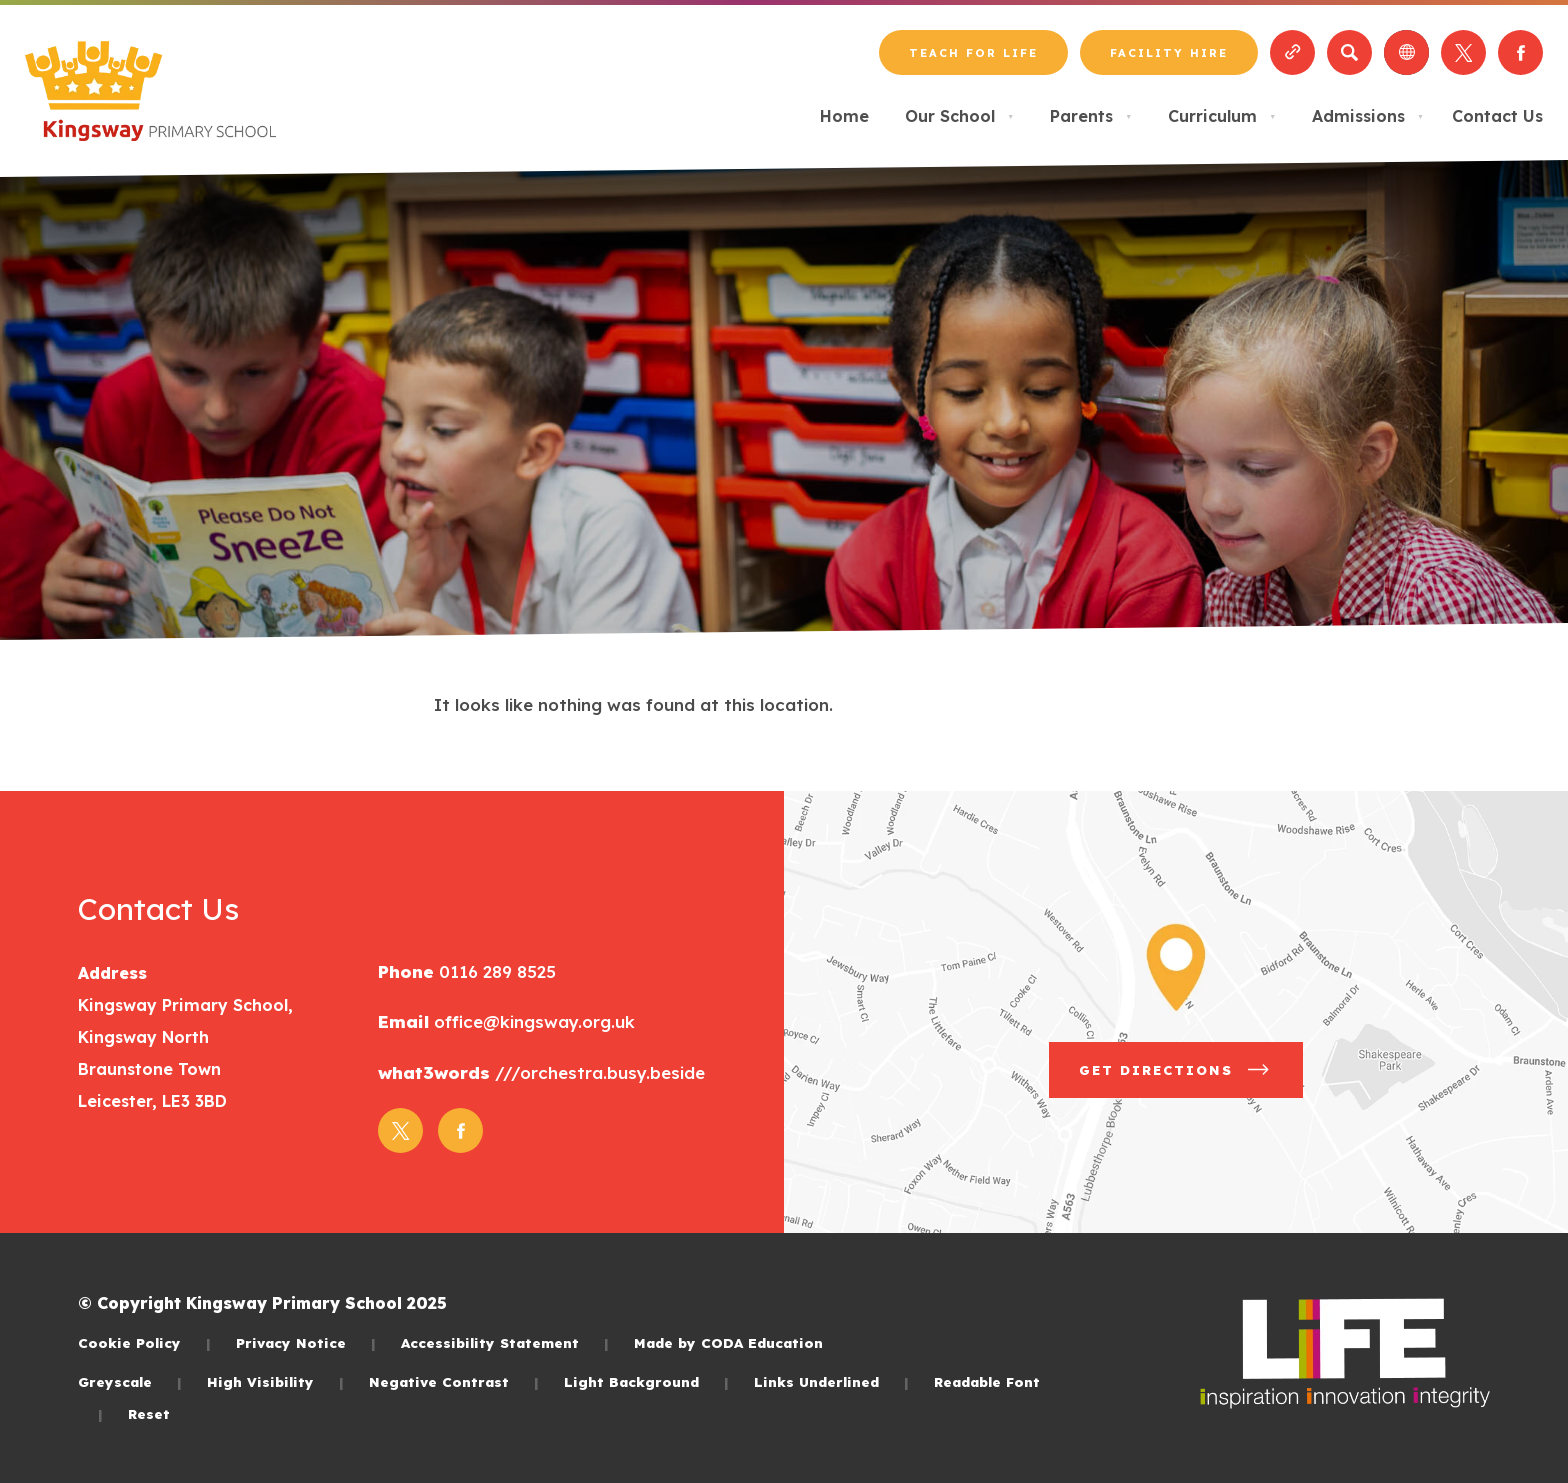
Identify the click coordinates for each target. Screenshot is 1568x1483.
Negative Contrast (454, 1381)
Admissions (1368, 116)
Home (844, 116)
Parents (1091, 116)
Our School (959, 116)
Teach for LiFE (973, 53)
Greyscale (130, 1381)
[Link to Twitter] (1463, 52)
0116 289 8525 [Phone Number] (495, 971)
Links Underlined (831, 1381)
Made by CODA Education (728, 1342)
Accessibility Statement (505, 1342)
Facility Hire (1169, 53)
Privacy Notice (306, 1342)
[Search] (1349, 52)
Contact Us (1497, 116)
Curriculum (1222, 116)
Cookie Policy (144, 1342)
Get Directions (1176, 1070)
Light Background (646, 1381)
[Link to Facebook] (1520, 52)
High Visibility (275, 1381)
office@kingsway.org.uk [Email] (532, 1021)
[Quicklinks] (1292, 52)
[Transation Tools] (1406, 52)
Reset (149, 1413)
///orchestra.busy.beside (597, 1072)
